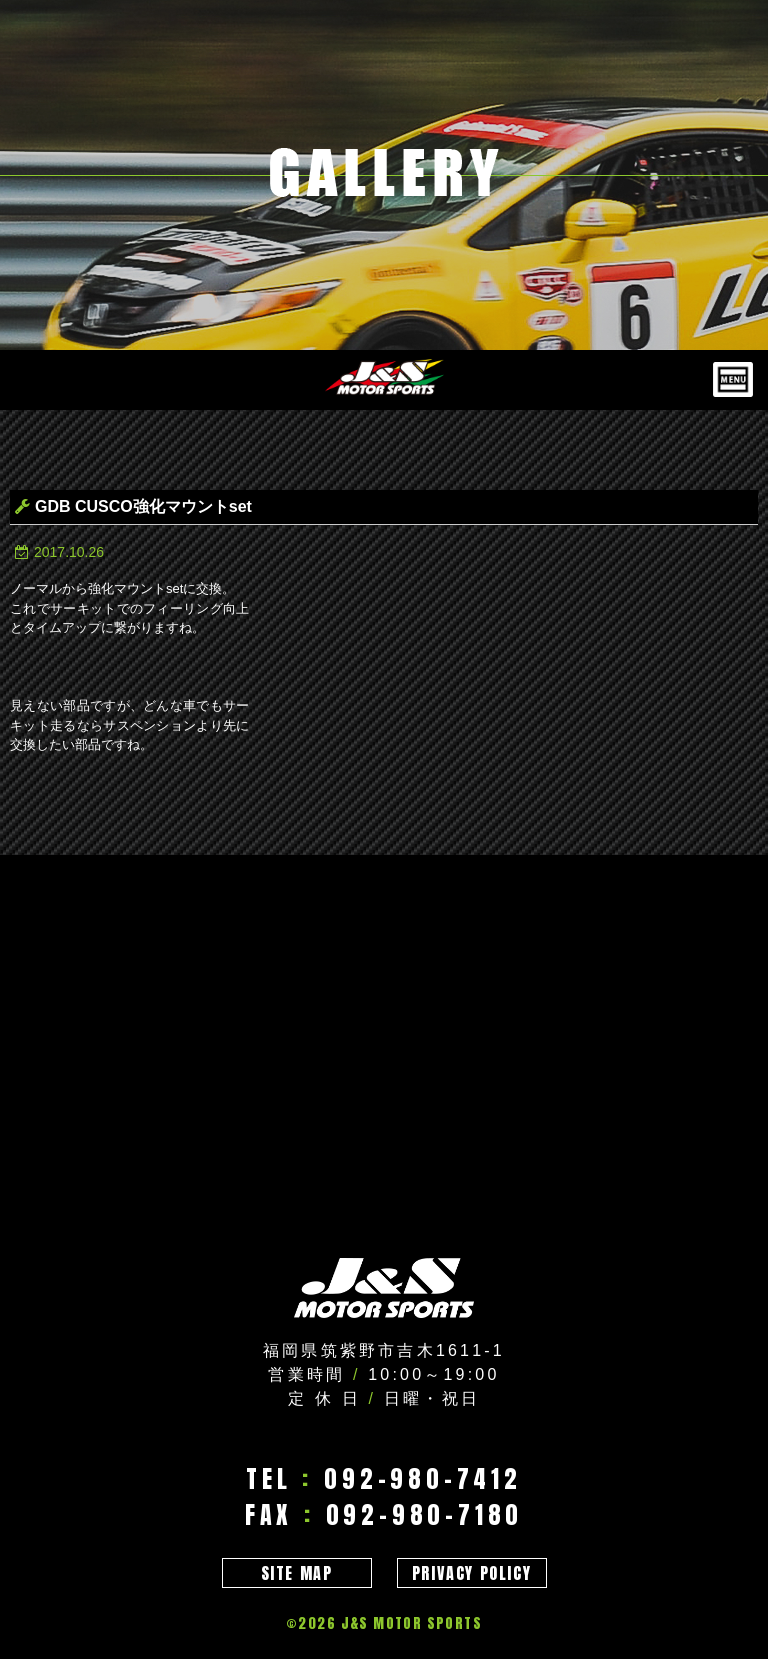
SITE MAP (297, 1573)
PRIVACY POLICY (471, 1573)
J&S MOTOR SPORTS (411, 1623)
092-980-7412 (423, 1479)
